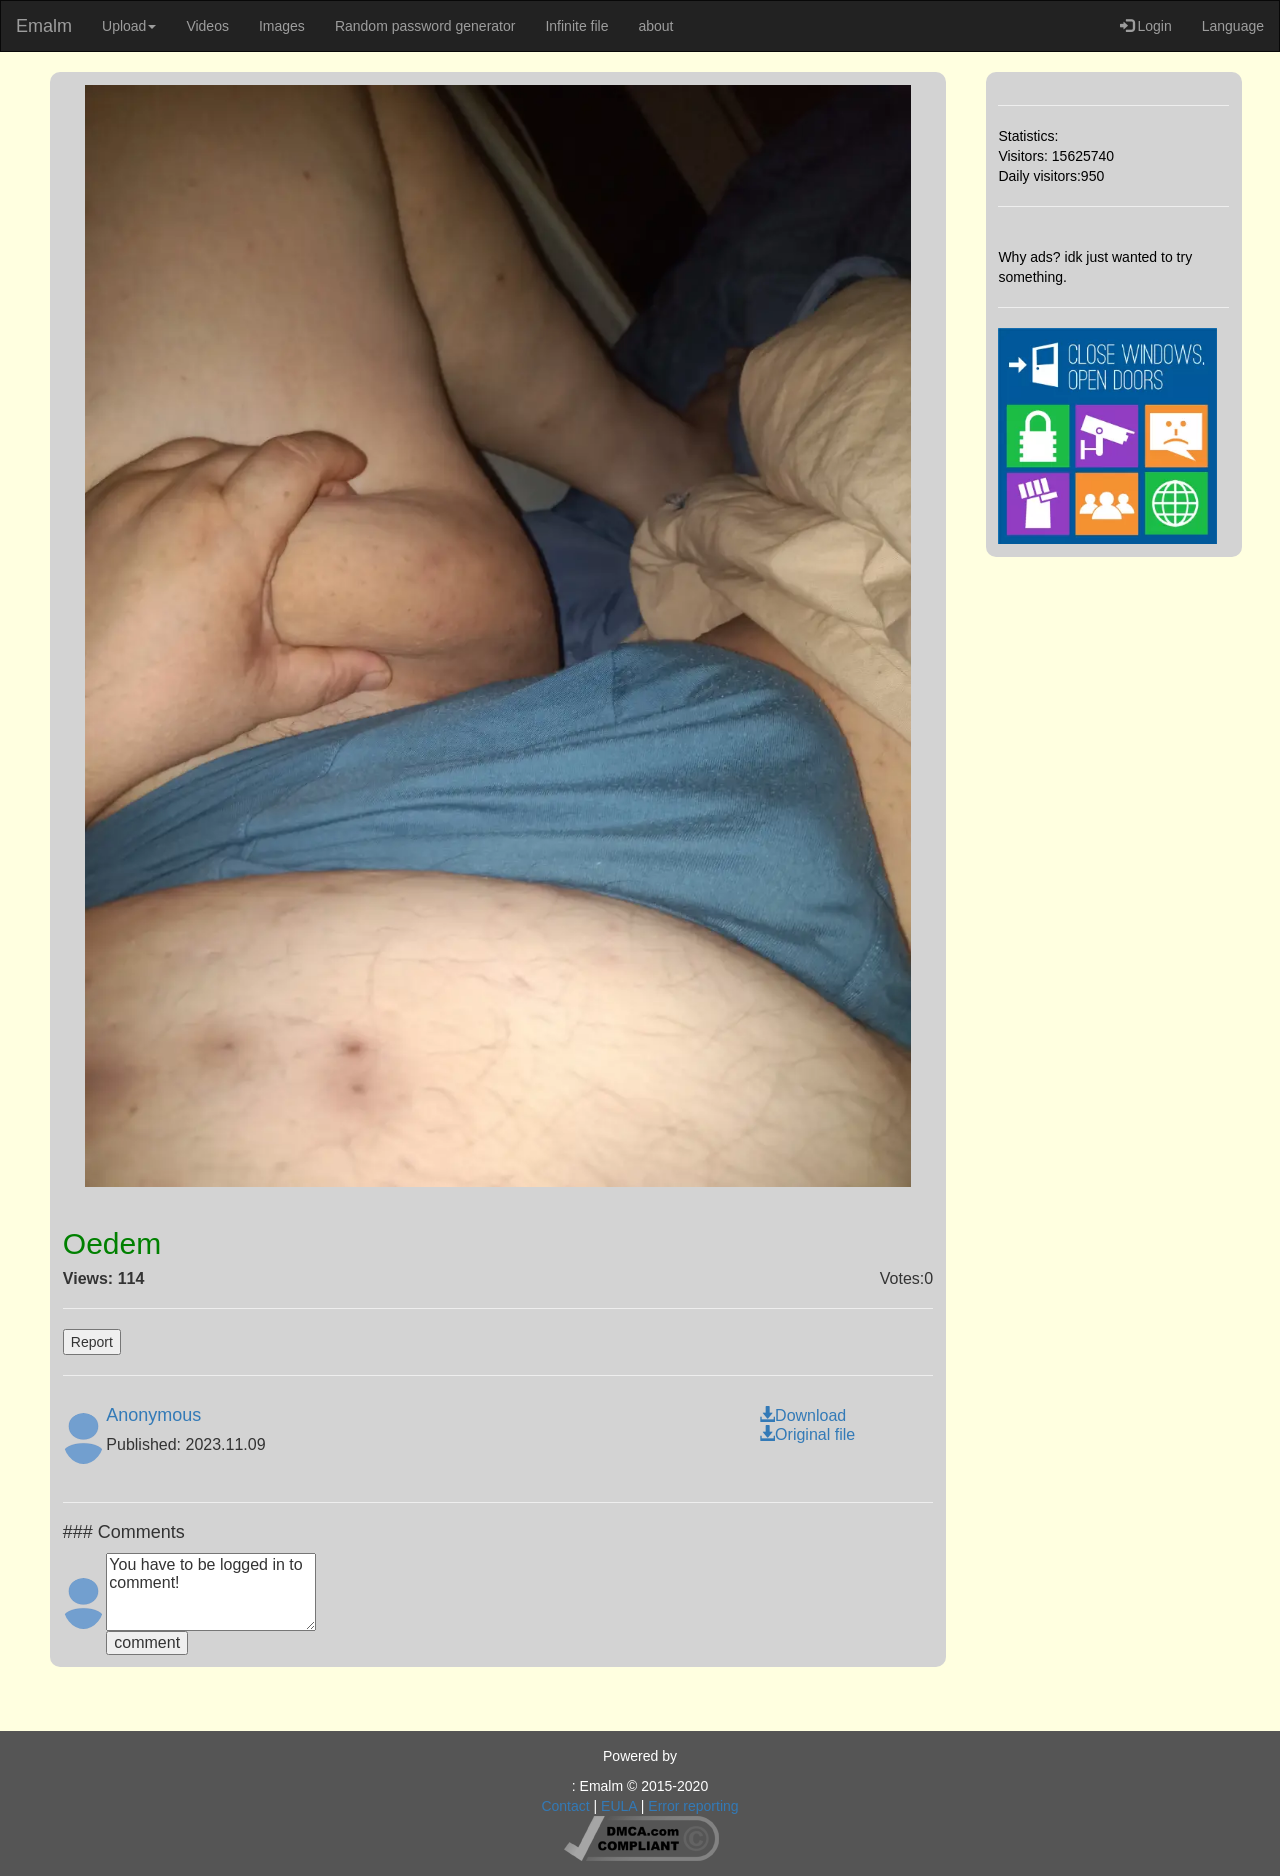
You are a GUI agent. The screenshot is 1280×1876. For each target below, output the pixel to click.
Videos (207, 26)
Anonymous (153, 1415)
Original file (807, 1434)
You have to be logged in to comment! (211, 1592)
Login (1146, 26)
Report (92, 1342)
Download (802, 1415)
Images (282, 26)
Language (1233, 26)
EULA (619, 1806)
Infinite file (576, 26)
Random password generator (425, 26)
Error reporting (693, 1806)
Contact (565, 1806)
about (655, 26)
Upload (129, 26)
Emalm (44, 26)
